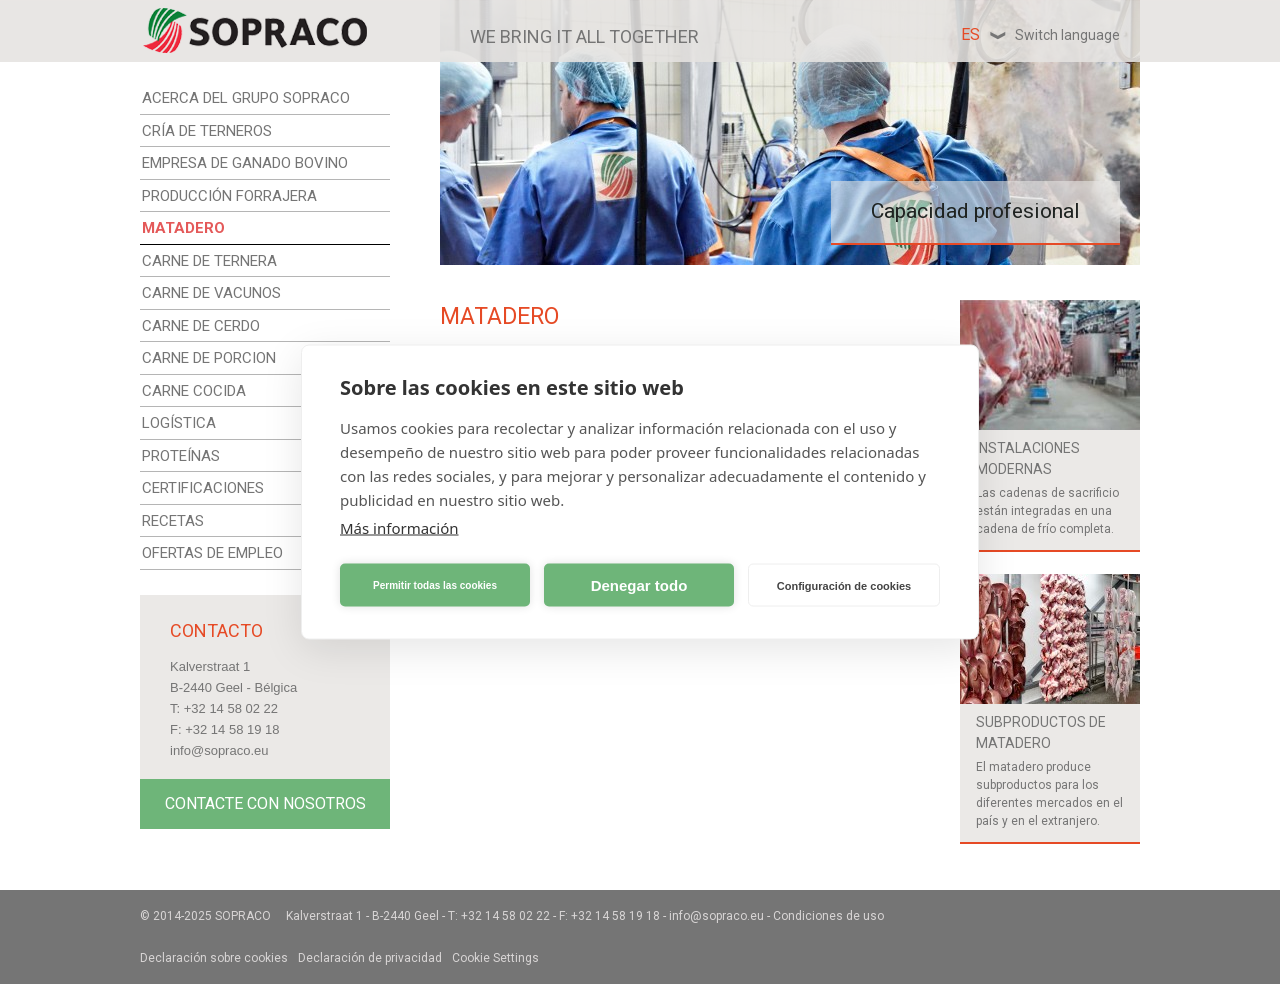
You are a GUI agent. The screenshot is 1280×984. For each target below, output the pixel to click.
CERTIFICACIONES (203, 488)
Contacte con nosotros (265, 803)
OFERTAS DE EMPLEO (212, 553)
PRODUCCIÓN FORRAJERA (229, 196)
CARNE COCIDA (194, 391)
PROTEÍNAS (181, 456)
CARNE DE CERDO (201, 326)
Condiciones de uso (828, 916)
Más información (399, 528)
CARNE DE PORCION (209, 358)
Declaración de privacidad (370, 958)
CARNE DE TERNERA (209, 261)
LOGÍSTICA (179, 423)
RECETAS (173, 521)
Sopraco (243, 916)
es (1040, 34)
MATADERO (183, 228)
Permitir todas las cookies (435, 584)
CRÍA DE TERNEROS (207, 131)
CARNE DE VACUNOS (211, 293)
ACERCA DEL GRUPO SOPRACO (246, 98)
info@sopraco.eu (219, 750)
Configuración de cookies (844, 585)
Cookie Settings (495, 958)
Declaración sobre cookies (214, 958)
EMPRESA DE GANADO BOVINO (245, 163)
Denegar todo (639, 584)
